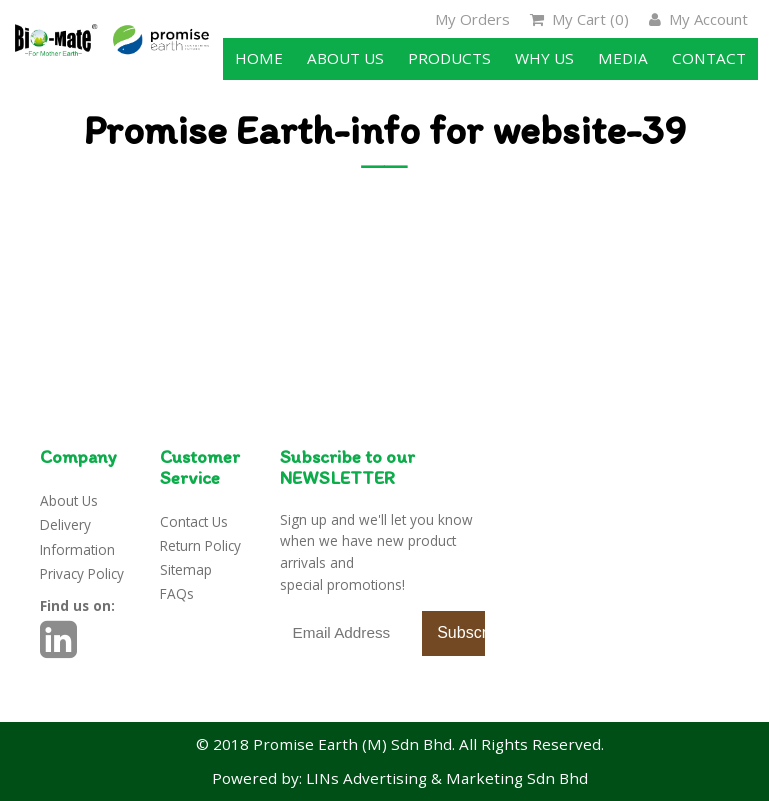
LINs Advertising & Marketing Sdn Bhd (447, 778)
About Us (69, 500)
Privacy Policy (82, 573)
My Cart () (579, 19)
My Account (698, 19)
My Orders (472, 19)
